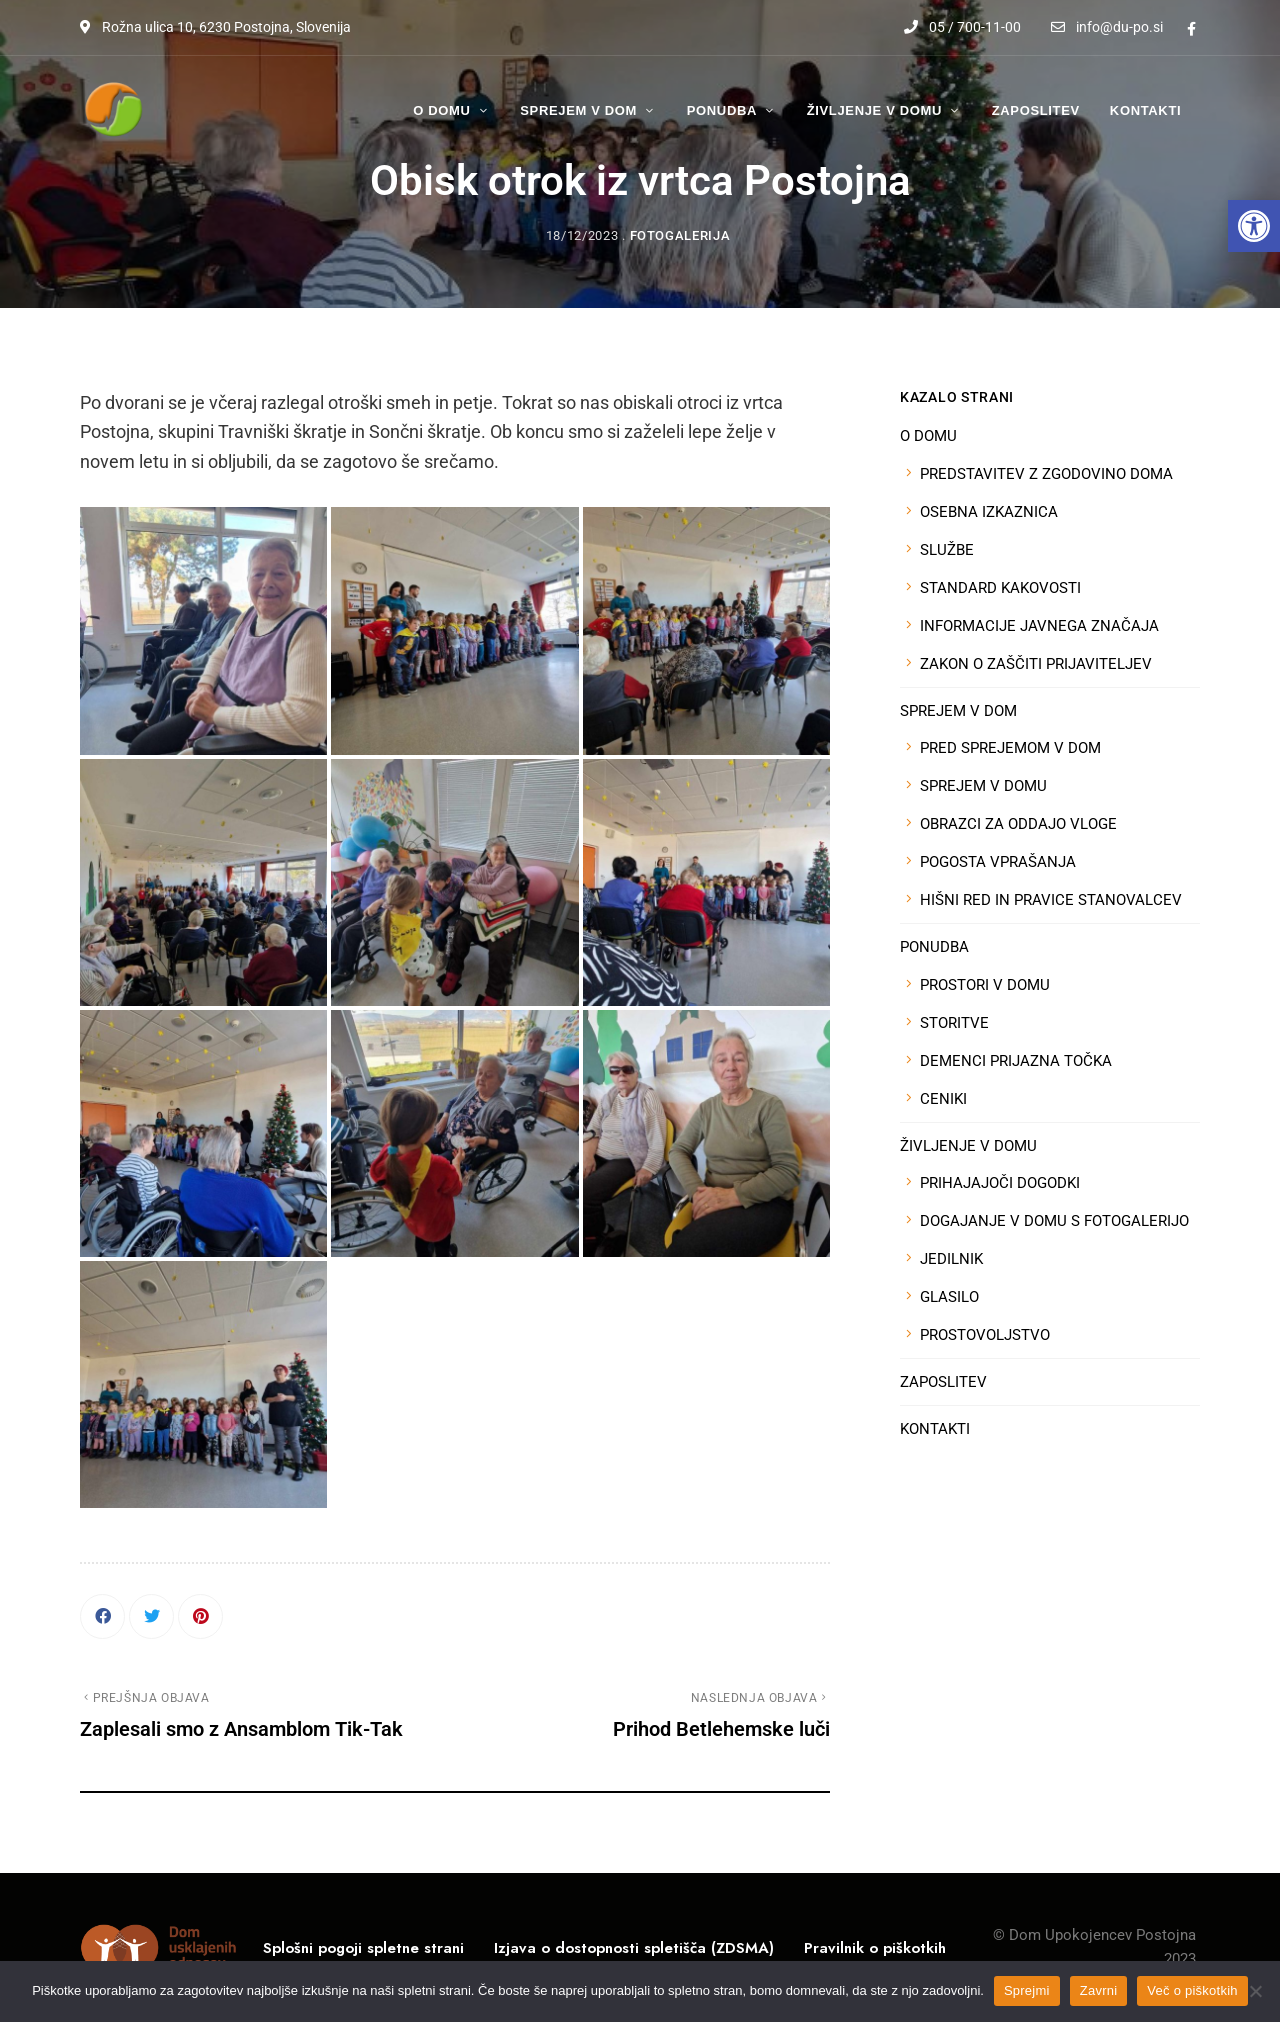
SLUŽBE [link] (947, 550)
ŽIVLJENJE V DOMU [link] (968, 1146)
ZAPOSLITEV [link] (943, 1382)
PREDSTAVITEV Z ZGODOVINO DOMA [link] (1046, 474)
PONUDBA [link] (934, 947)
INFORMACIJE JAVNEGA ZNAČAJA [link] (1039, 626)
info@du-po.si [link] (1107, 27)
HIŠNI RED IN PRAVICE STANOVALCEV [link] (1051, 900)
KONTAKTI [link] (935, 1429)
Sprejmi (1027, 1990)
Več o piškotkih (1192, 1990)
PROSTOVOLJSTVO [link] (985, 1335)
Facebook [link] (1191, 29)
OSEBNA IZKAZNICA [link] (989, 512)
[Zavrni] (1255, 1991)
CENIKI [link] (943, 1099)
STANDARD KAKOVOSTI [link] (1000, 588)
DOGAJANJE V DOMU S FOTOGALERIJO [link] (1054, 1221)
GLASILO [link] (949, 1297)
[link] (1254, 226)
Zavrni (1099, 1990)
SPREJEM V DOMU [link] (983, 786)
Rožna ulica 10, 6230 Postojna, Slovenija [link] (215, 27)
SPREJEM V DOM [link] (958, 711)
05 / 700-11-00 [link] (962, 27)
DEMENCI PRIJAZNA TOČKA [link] (1016, 1061)
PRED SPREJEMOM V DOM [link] (1010, 748)
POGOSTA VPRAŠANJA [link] (998, 862)
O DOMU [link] (928, 436)
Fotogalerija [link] (680, 235)
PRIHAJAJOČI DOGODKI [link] (1000, 1183)
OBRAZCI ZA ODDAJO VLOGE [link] (1018, 824)
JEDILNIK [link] (951, 1259)
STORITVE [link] (954, 1023)
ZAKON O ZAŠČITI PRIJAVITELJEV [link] (1036, 664)
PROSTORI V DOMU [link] (985, 985)
